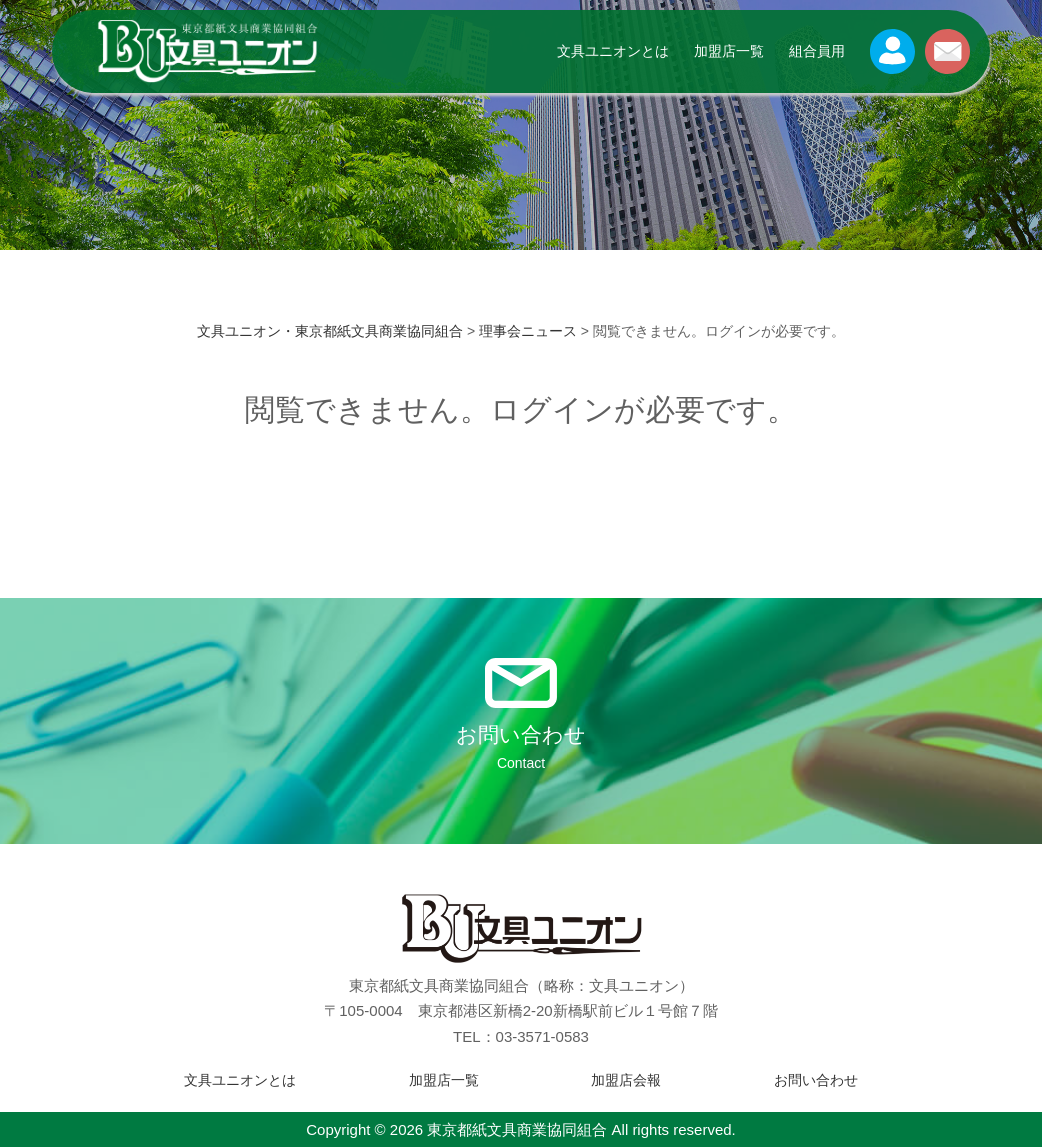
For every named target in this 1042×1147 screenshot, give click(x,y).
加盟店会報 (626, 1080)
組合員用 (817, 51)
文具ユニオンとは (613, 51)
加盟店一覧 (729, 51)
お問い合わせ (816, 1080)
